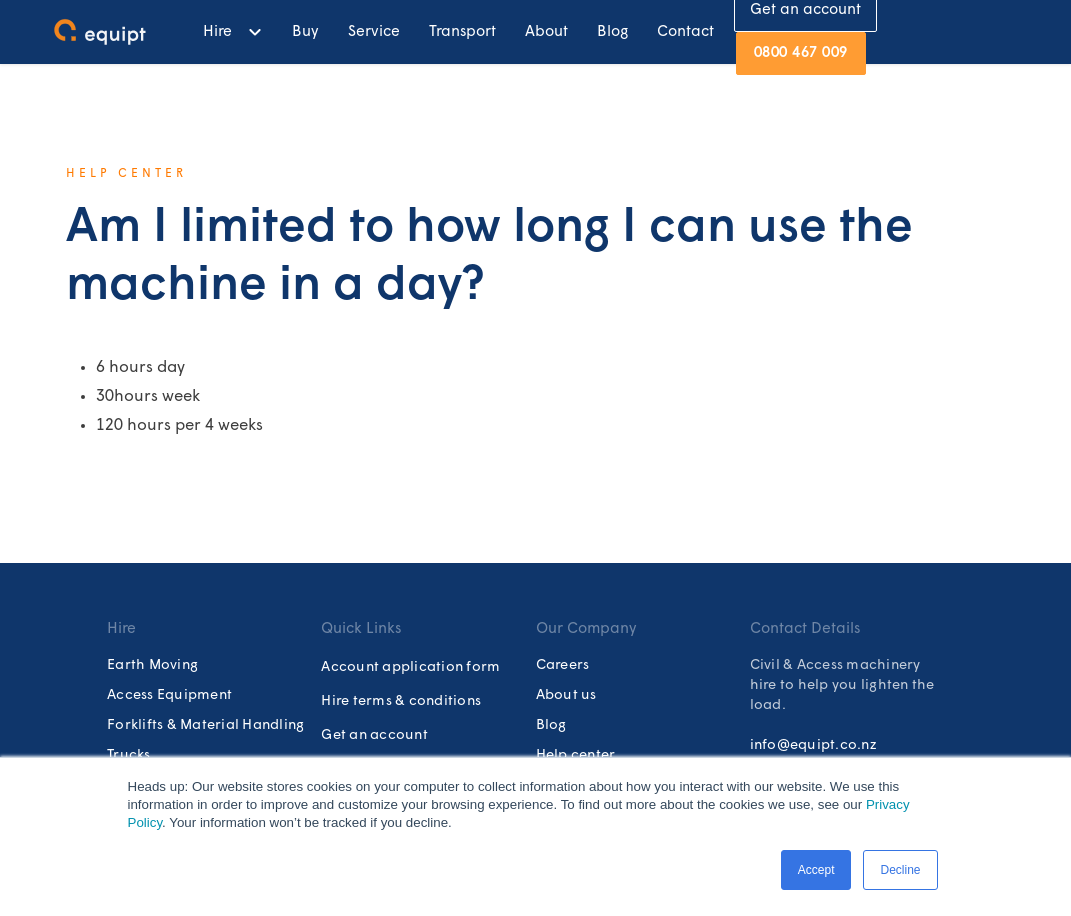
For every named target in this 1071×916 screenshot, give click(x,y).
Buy (305, 32)
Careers (563, 665)
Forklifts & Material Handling (205, 725)
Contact (685, 32)
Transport (462, 32)
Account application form (410, 667)
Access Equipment (169, 695)
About (546, 32)
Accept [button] (816, 870)
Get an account (374, 735)
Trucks (129, 755)
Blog (612, 32)
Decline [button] (900, 870)
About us (566, 695)
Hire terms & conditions (401, 701)
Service (374, 32)
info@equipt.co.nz (813, 745)
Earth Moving (152, 665)
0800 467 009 (801, 53)
